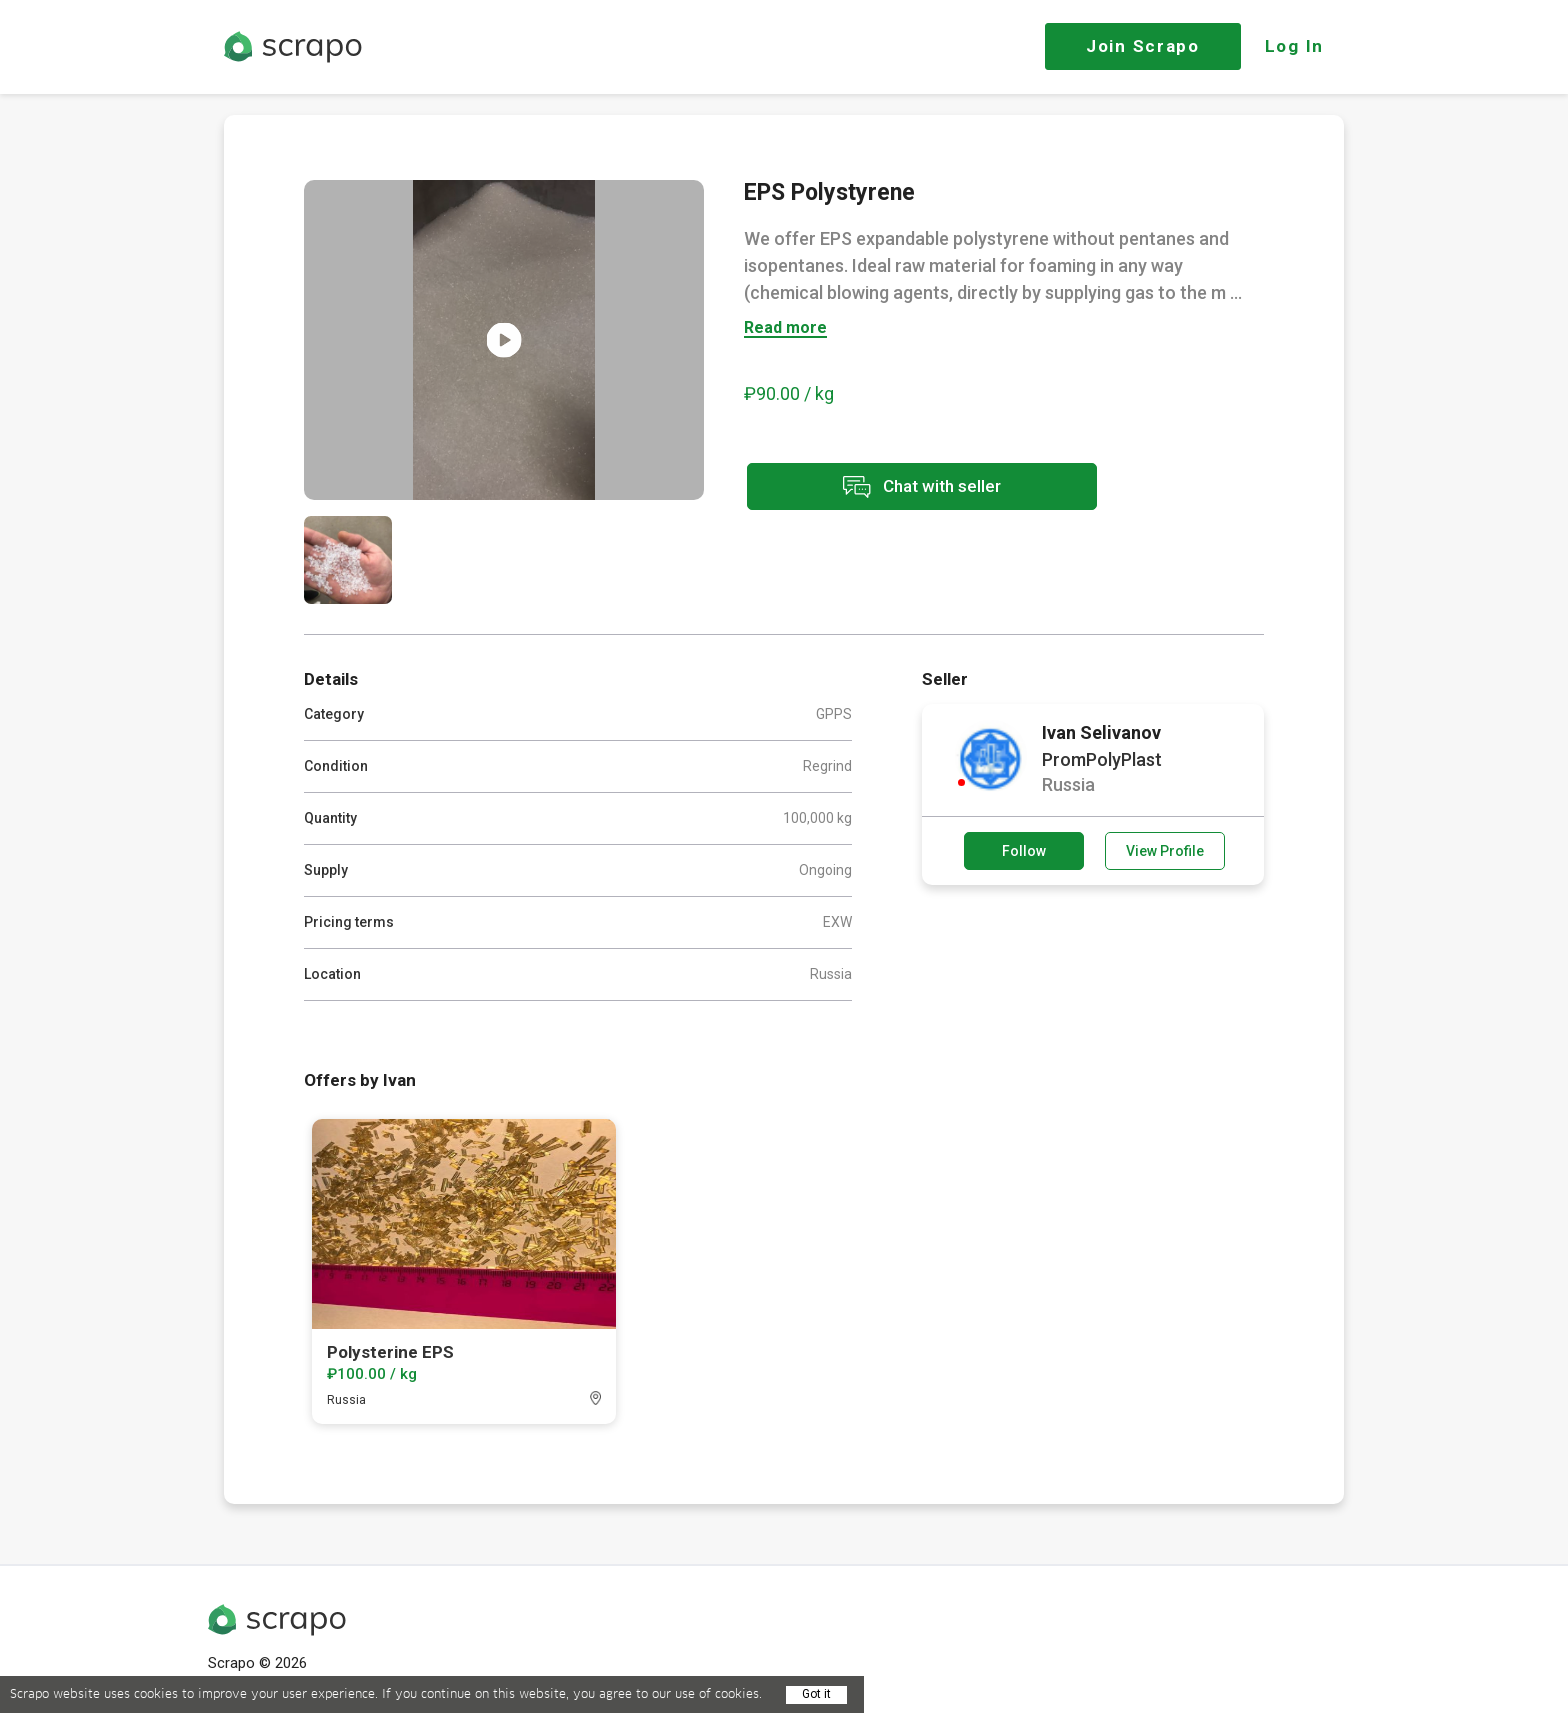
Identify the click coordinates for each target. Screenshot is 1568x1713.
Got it (816, 1694)
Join (1143, 46)
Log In (1294, 46)
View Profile (1165, 851)
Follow (1024, 851)
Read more (785, 328)
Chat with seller (922, 486)
